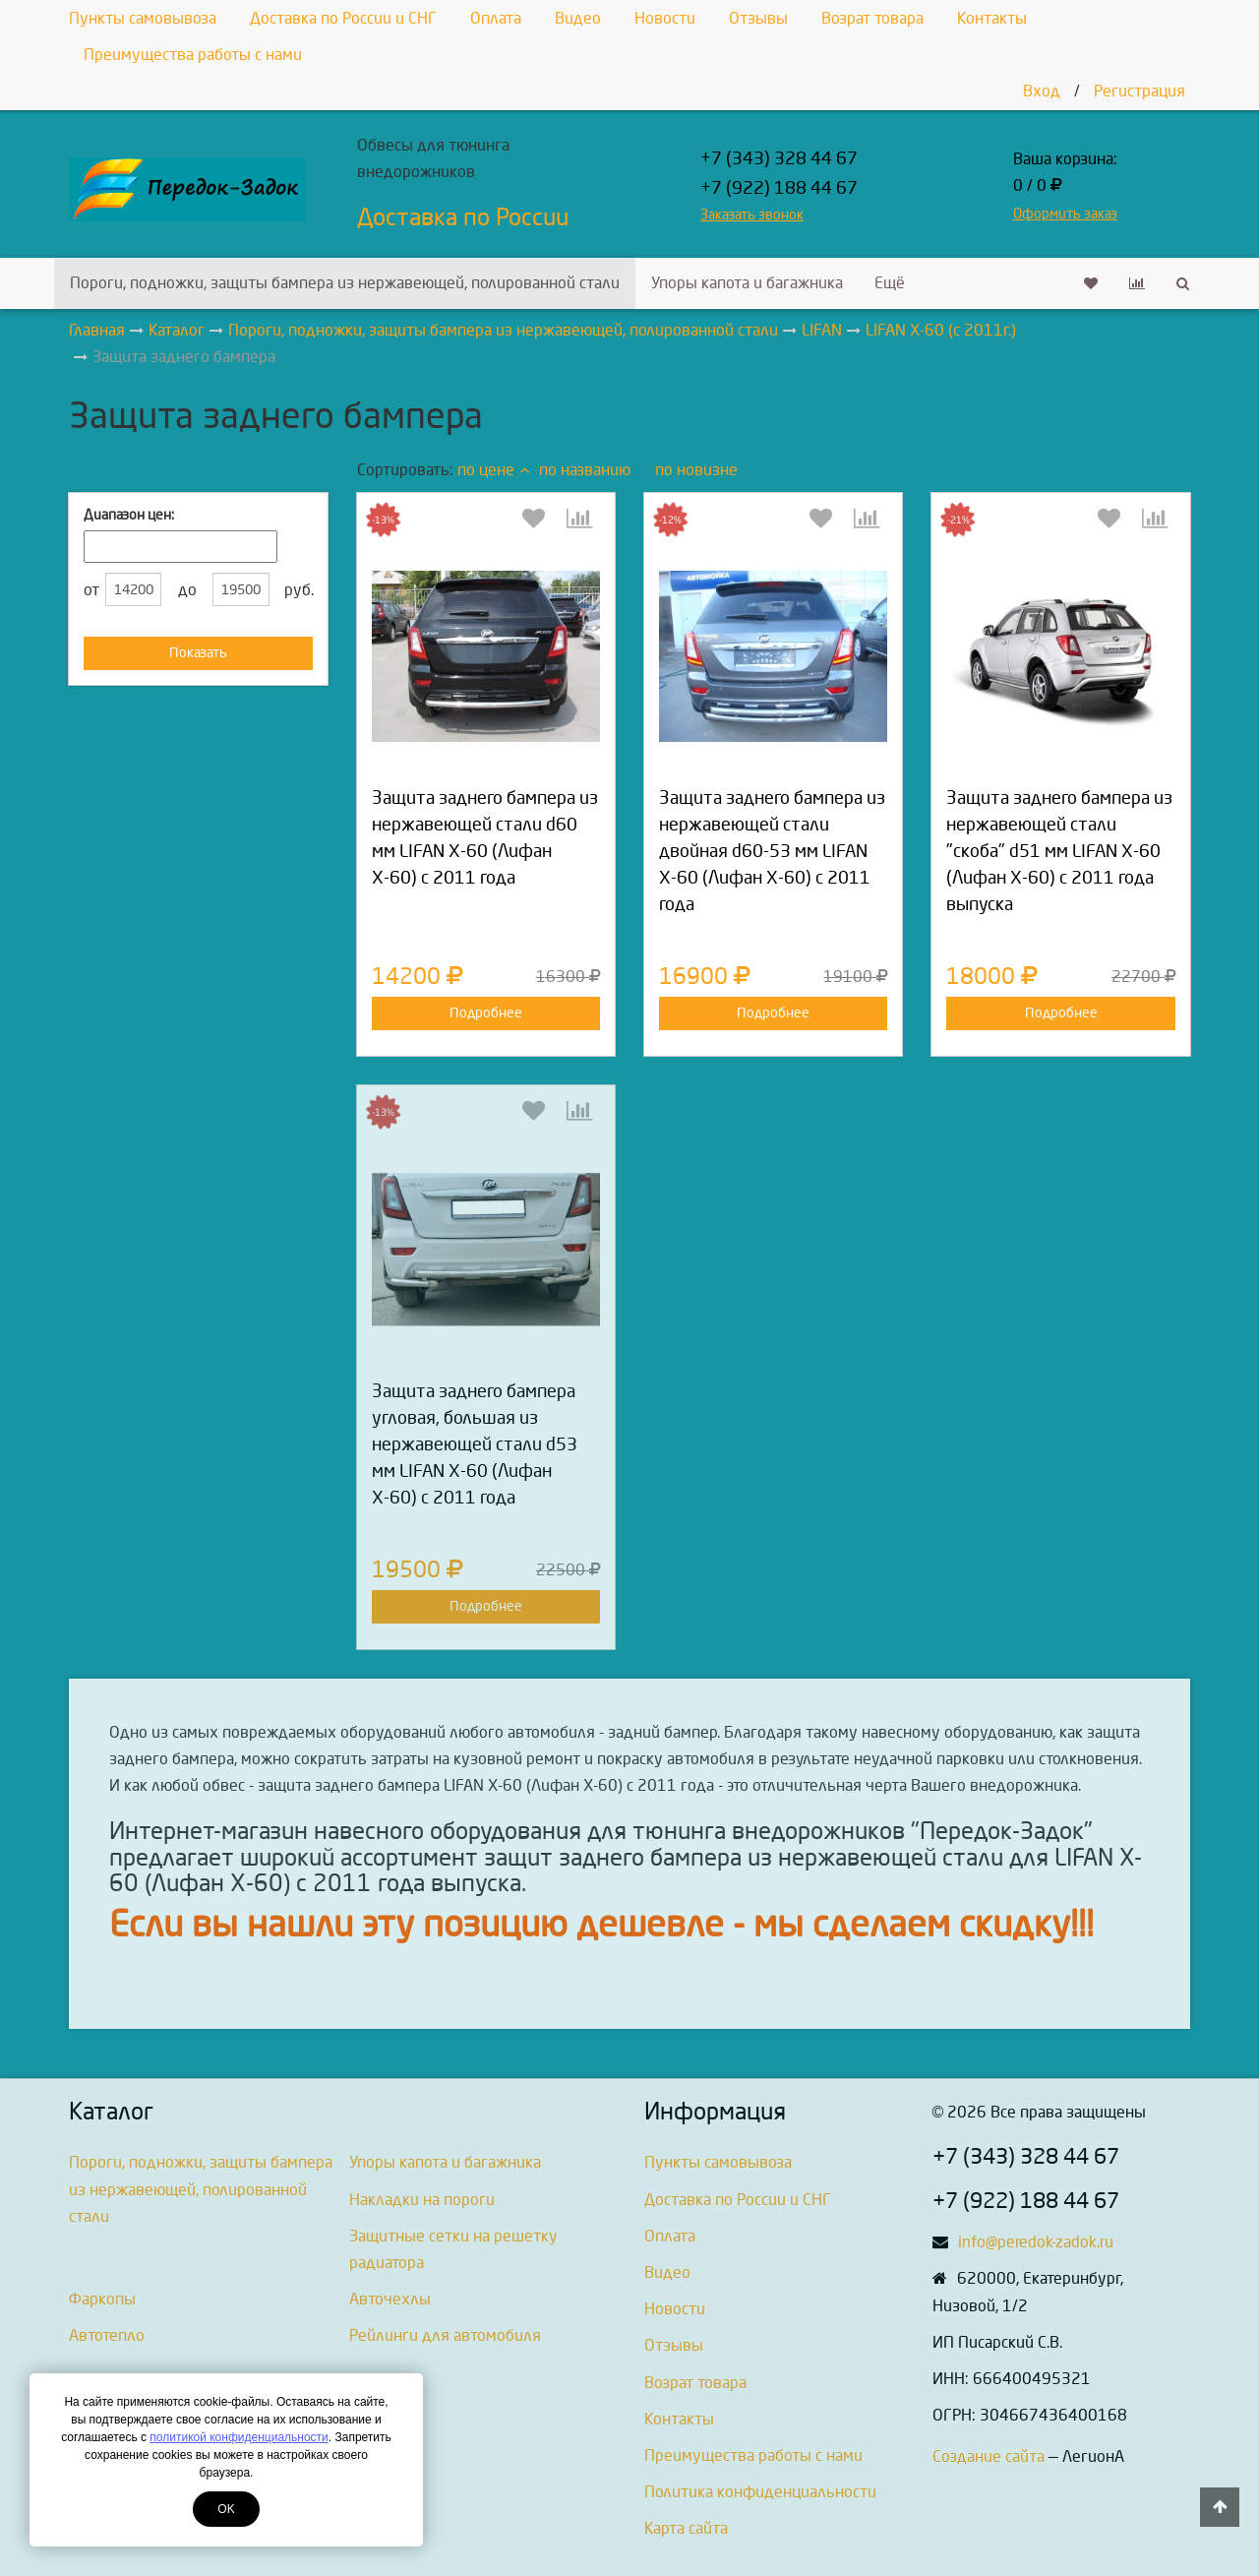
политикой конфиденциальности (239, 2437)
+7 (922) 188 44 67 (779, 188)
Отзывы (758, 18)
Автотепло (107, 2335)
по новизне (696, 469)
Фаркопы (102, 2299)
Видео (578, 18)
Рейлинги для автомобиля (445, 2335)
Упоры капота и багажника (747, 283)
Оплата (495, 18)
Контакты (992, 18)
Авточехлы (390, 2299)
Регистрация (1139, 91)
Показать (198, 652)
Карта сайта (686, 2528)
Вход (1041, 91)
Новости (664, 18)
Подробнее (486, 1013)
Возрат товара (872, 18)
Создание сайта (988, 2456)
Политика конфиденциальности (760, 2492)
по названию (584, 469)
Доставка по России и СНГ (343, 18)
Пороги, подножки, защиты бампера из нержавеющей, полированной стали (345, 283)
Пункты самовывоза (142, 18)
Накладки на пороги (422, 2199)
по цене (493, 469)
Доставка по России (463, 217)
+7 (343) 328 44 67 (779, 159)
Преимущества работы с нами (193, 54)
